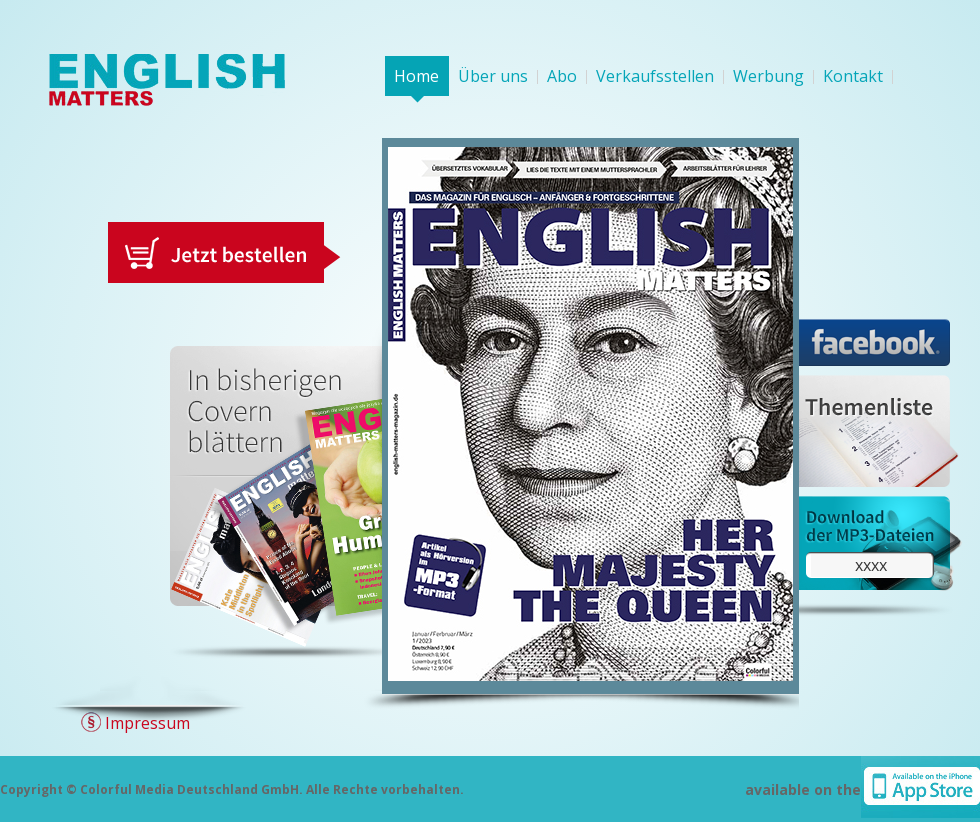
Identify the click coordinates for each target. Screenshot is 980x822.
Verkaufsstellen (655, 76)
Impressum (147, 723)
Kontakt (853, 76)
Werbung (768, 76)
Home (416, 76)
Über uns (493, 76)
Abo (562, 76)
